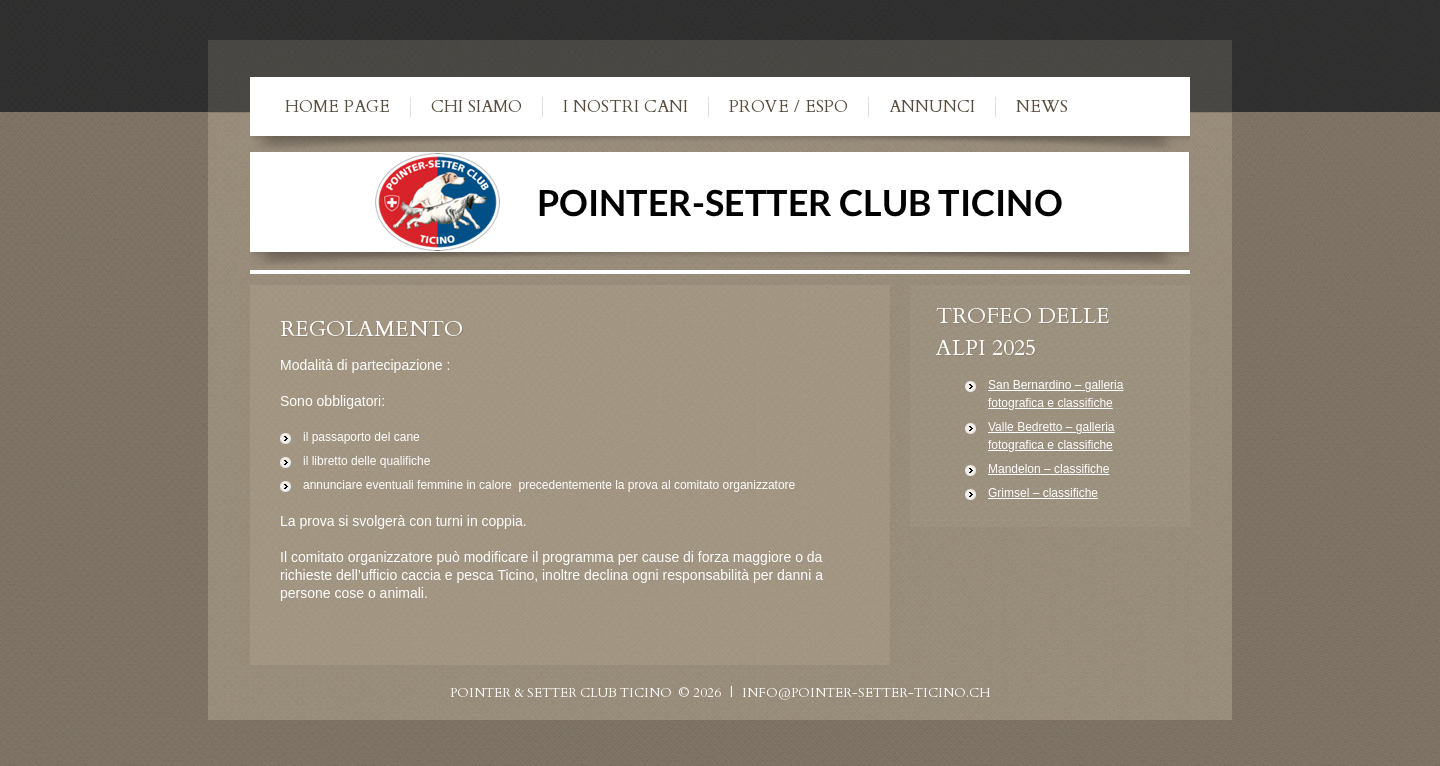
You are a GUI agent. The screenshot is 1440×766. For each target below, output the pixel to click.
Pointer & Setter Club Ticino (561, 693)
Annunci (932, 106)
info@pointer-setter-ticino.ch (866, 693)
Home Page (337, 106)
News (1042, 106)
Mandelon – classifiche (1048, 469)
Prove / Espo (788, 106)
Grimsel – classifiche (1043, 493)
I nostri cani (625, 106)
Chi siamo (476, 106)
